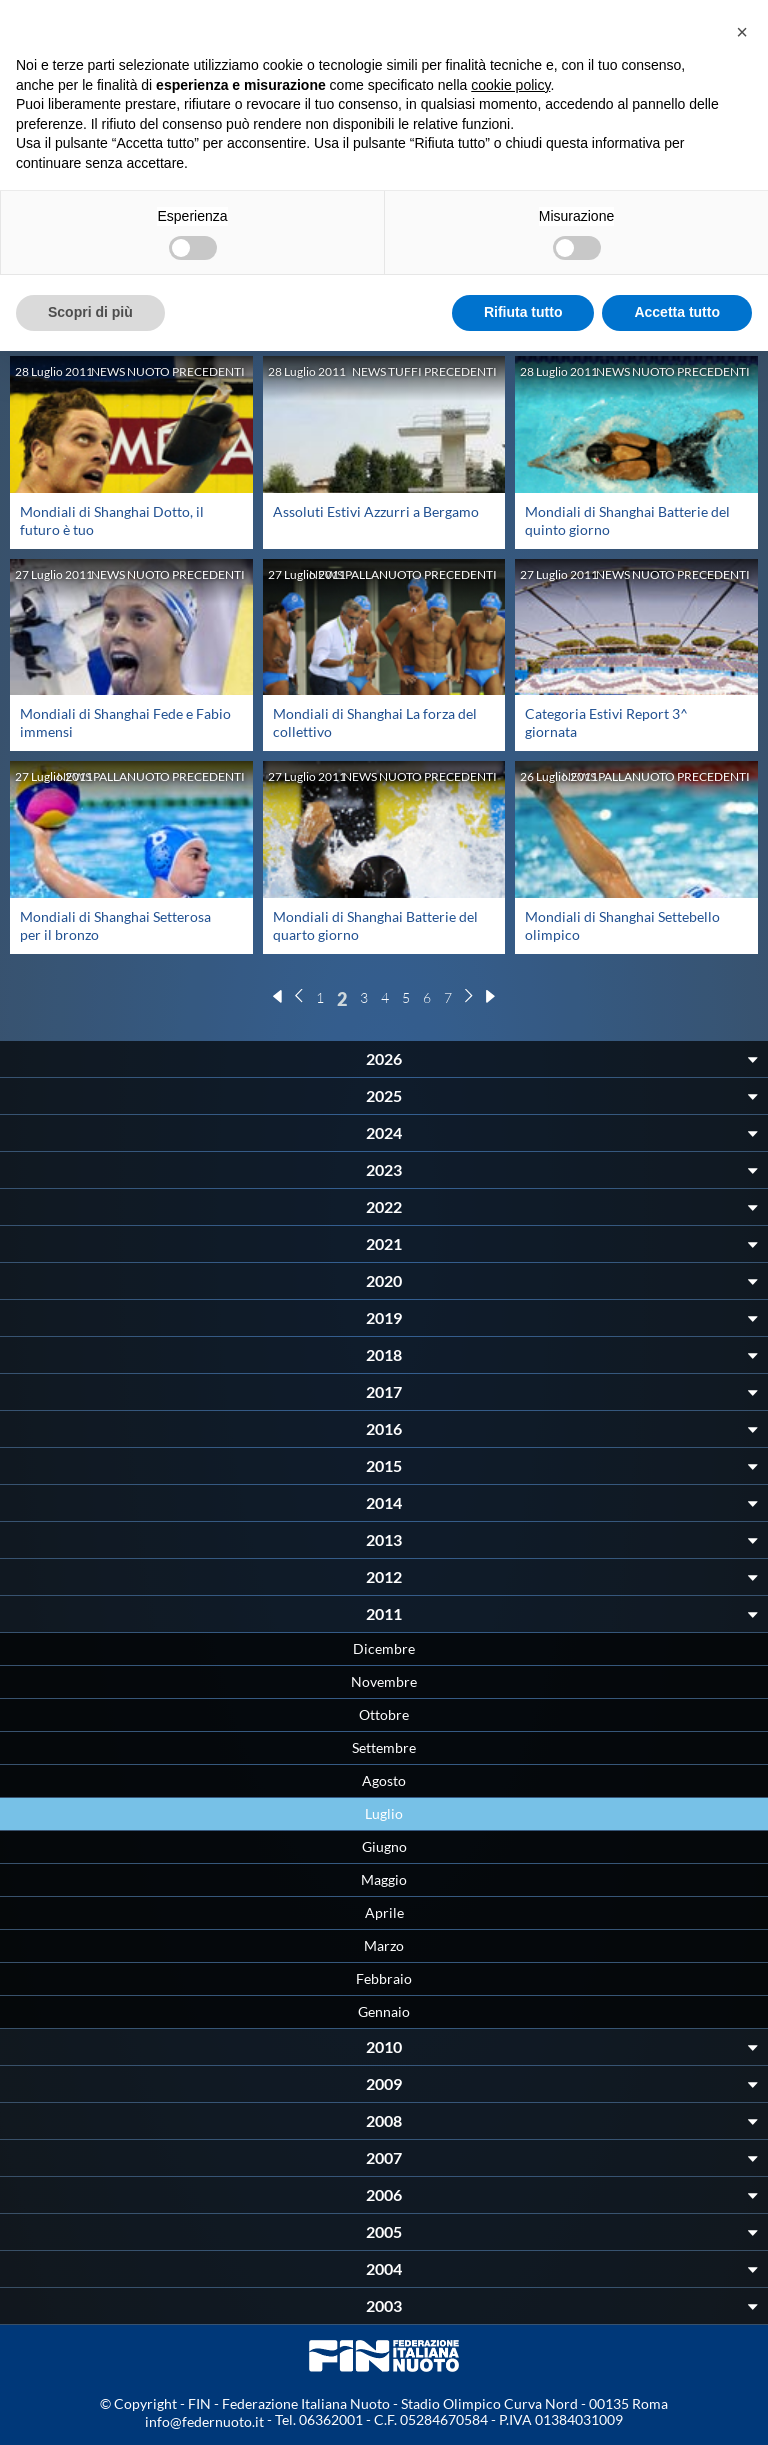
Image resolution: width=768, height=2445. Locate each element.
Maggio (384, 1879)
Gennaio (384, 2011)
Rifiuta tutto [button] (523, 312)
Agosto (384, 1780)
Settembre (384, 1747)
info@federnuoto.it (204, 2421)
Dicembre (384, 1648)
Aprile (384, 1912)
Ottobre (384, 1714)
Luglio (384, 1813)
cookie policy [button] (510, 85)
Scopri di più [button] (90, 312)
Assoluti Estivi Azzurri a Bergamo (376, 511)
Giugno (384, 1846)
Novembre (384, 1681)
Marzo (384, 1945)
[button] (742, 32)
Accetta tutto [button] (677, 312)
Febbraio (384, 1978)
